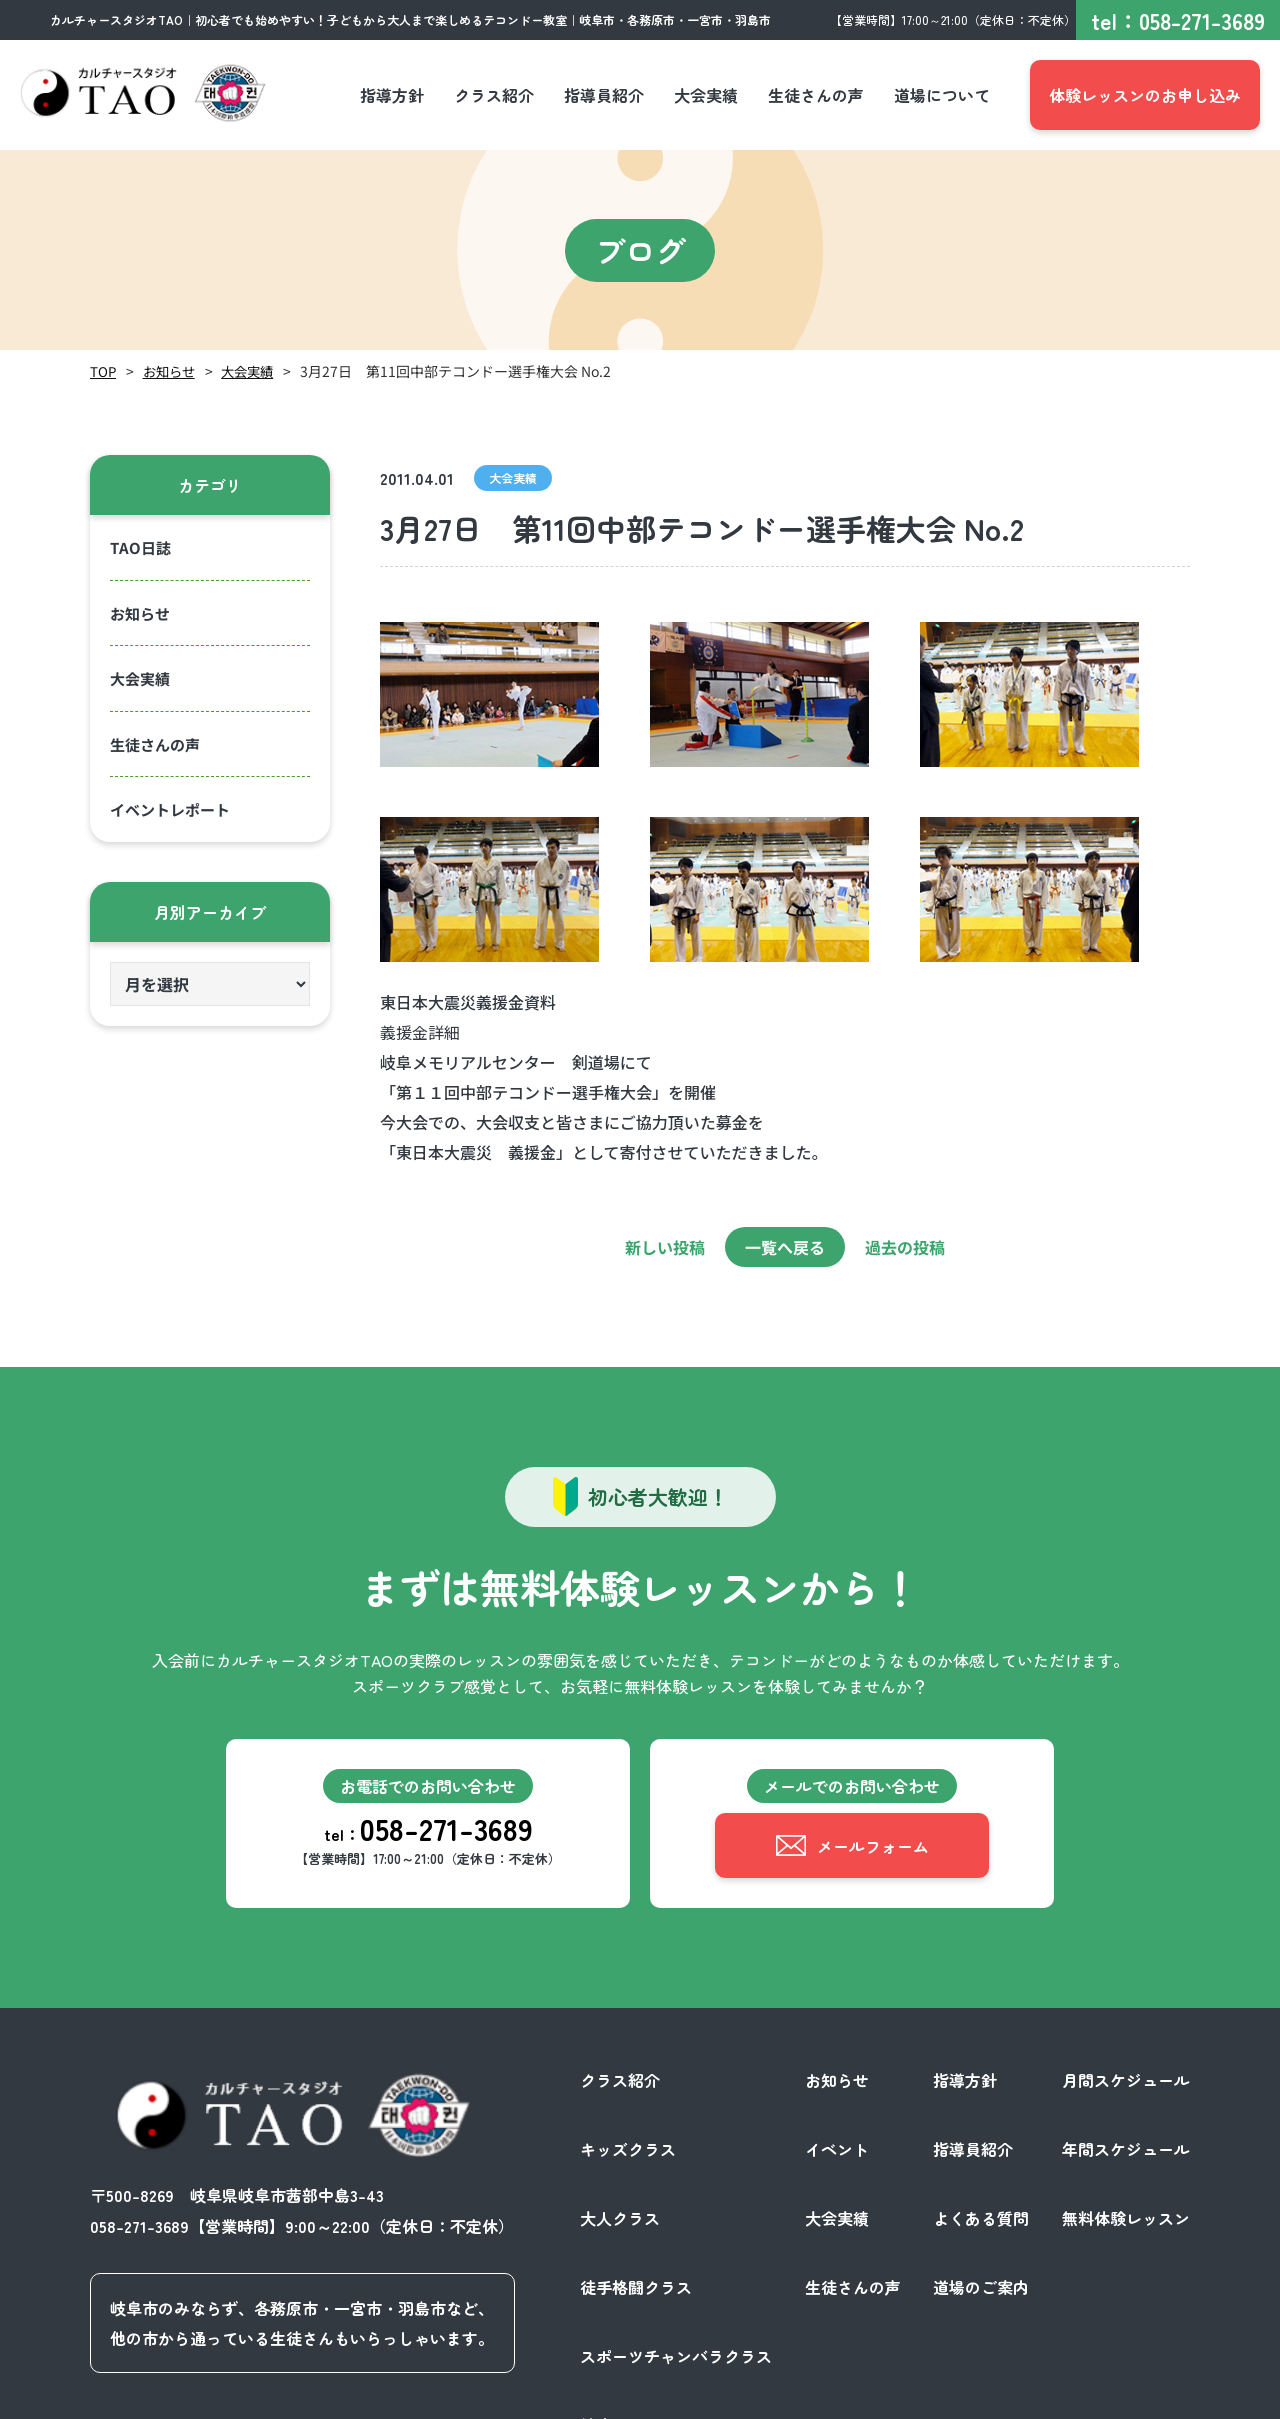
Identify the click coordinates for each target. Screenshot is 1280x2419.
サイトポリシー (1134, 2397)
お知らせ (172, 371)
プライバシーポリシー (984, 2397)
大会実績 (254, 371)
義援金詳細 (420, 1032)
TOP (103, 371)
